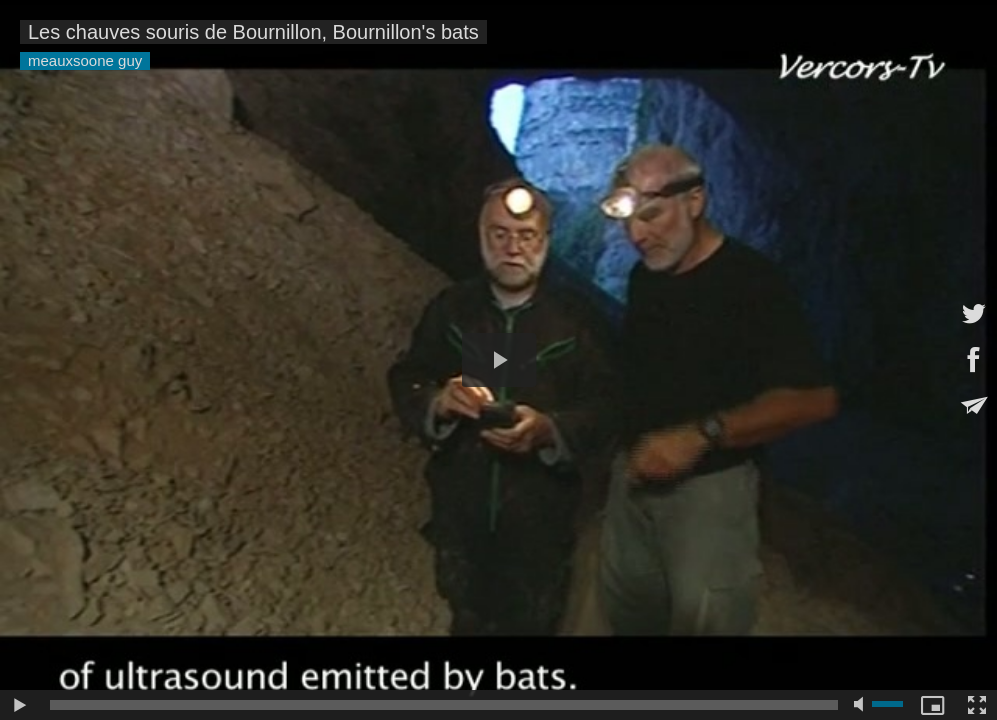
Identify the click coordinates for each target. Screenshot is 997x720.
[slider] (444, 705)
